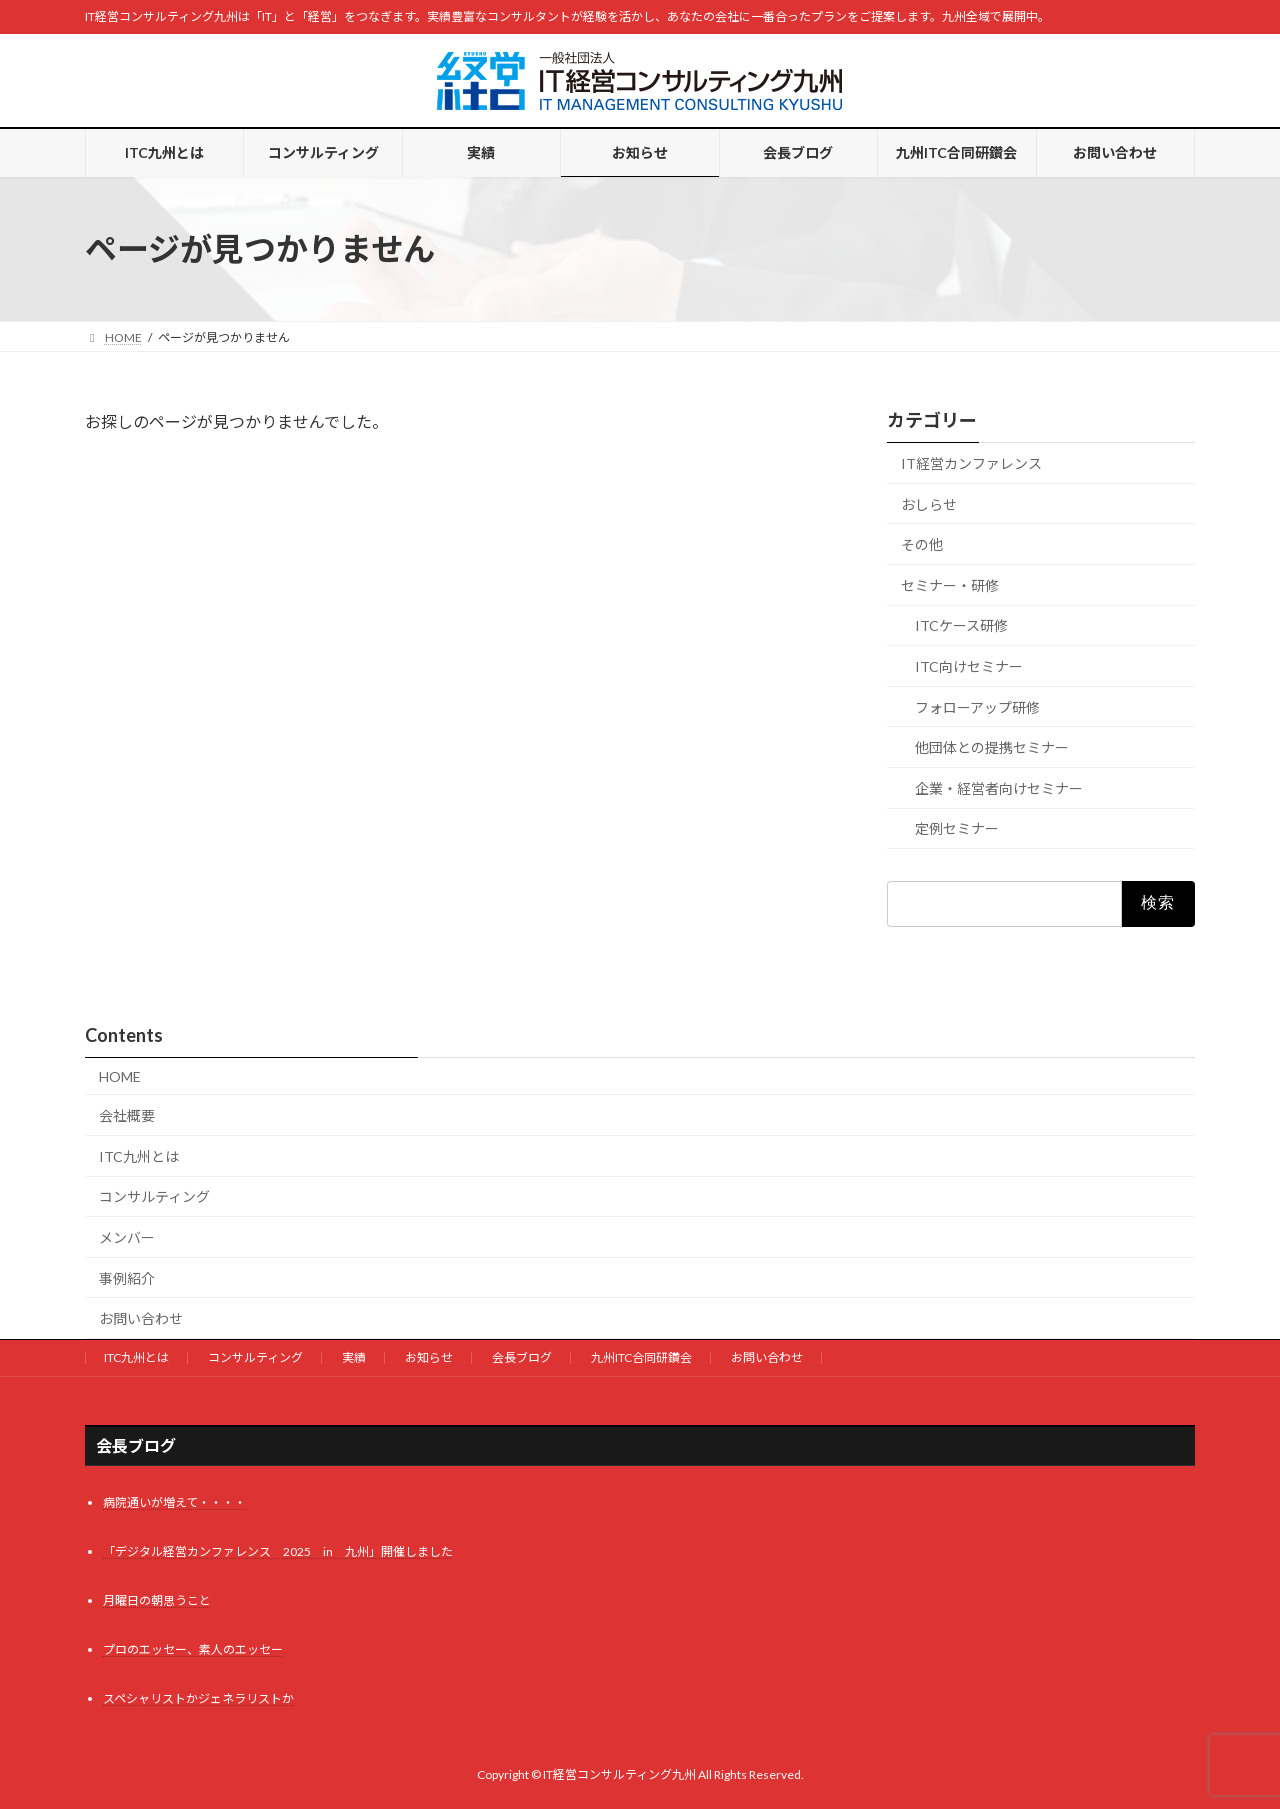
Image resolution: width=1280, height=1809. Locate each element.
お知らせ (429, 1357)
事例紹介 (127, 1278)
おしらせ (929, 504)
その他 (922, 544)
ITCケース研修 (961, 625)
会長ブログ (522, 1357)
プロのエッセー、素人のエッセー (193, 1649)
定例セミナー (957, 828)
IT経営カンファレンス (971, 463)
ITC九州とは (139, 1156)
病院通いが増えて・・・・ (174, 1502)
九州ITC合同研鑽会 (641, 1357)
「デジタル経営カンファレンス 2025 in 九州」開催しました (278, 1551)
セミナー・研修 (950, 585)
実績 (354, 1357)
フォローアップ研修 (977, 707)
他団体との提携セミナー (992, 747)
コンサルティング (154, 1196)
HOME (120, 1076)
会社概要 (127, 1115)
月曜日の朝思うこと (157, 1600)
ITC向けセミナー (969, 666)
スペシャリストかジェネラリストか (198, 1698)
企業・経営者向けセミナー (999, 788)
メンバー (127, 1237)
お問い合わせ (141, 1318)
